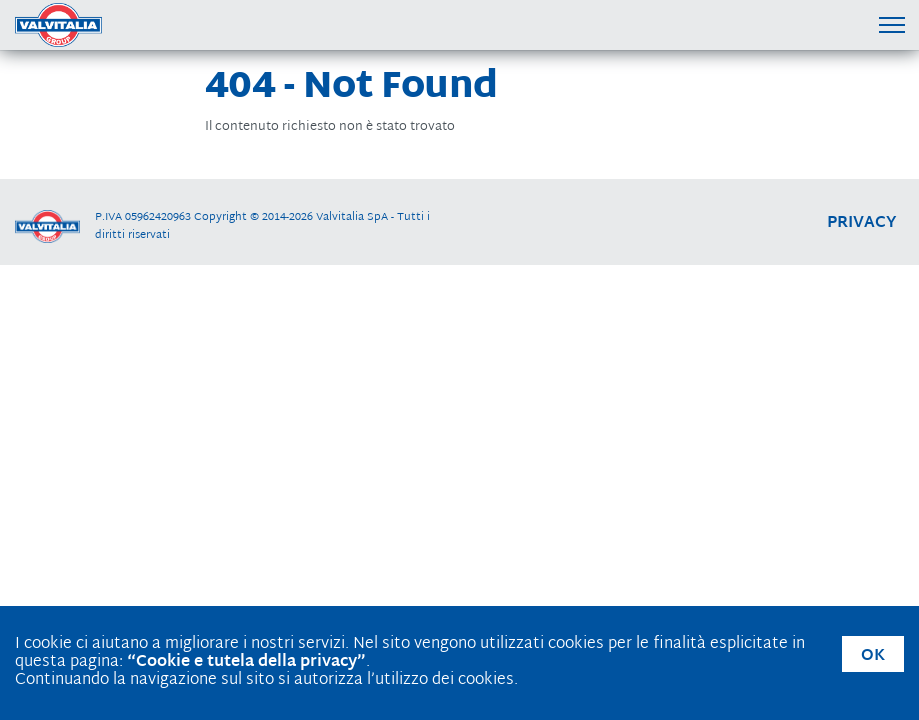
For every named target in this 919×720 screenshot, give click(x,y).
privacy (862, 223)
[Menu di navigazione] (891, 24)
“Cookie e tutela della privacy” (246, 662)
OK (873, 656)
